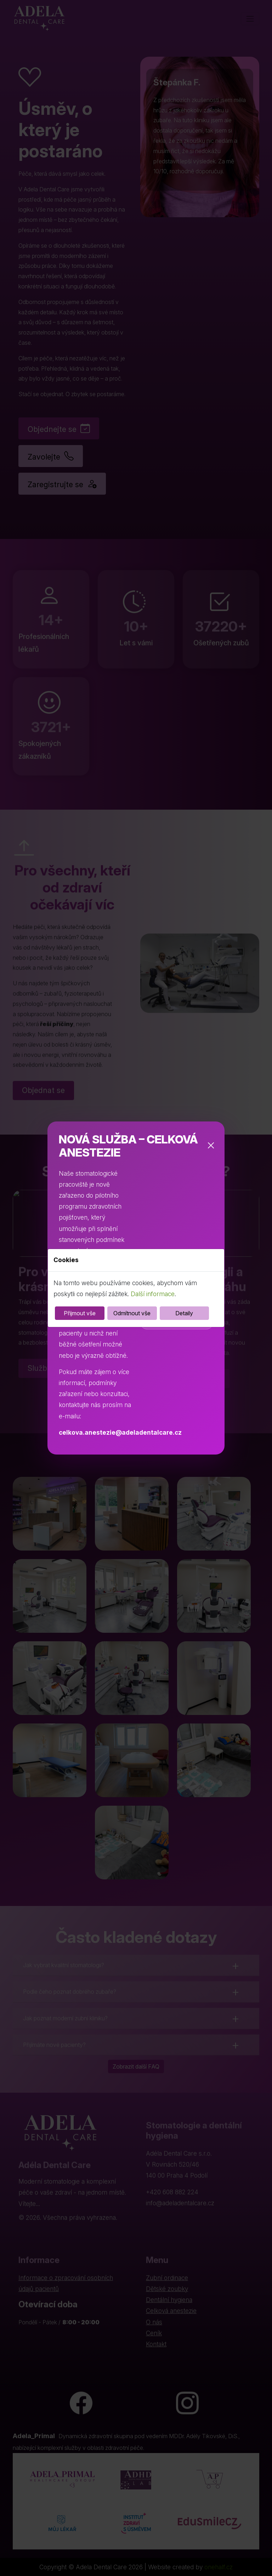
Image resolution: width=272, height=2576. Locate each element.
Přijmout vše (80, 1313)
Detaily (184, 1313)
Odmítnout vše (132, 1313)
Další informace (153, 1294)
